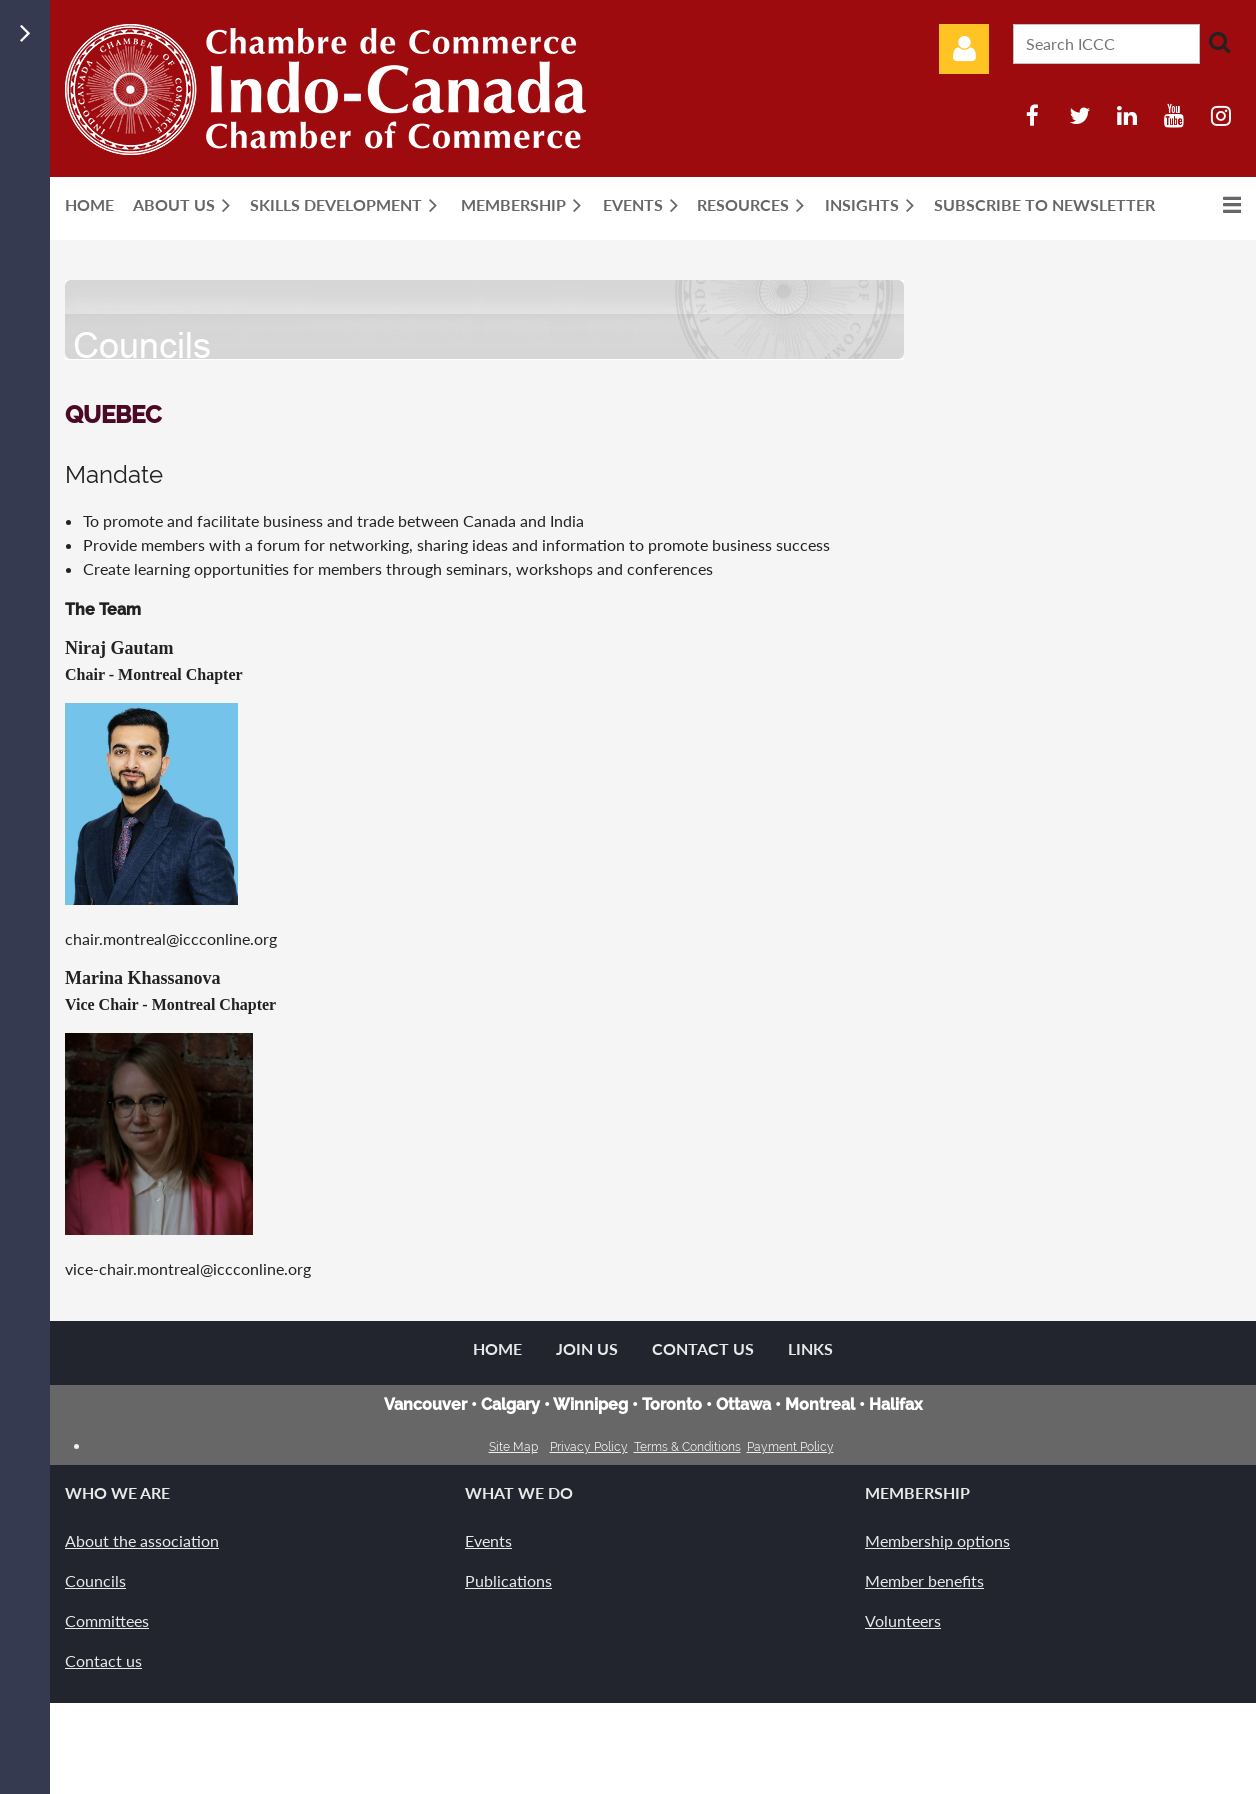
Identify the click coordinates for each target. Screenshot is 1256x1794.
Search (1219, 42)
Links (810, 1348)
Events (488, 1540)
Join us (587, 1348)
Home (497, 1348)
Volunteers (903, 1620)
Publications (508, 1580)
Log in (964, 49)
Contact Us (703, 1348)
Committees (107, 1620)
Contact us (103, 1660)
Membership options (937, 1540)
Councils (95, 1580)
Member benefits (924, 1580)
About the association (142, 1540)
